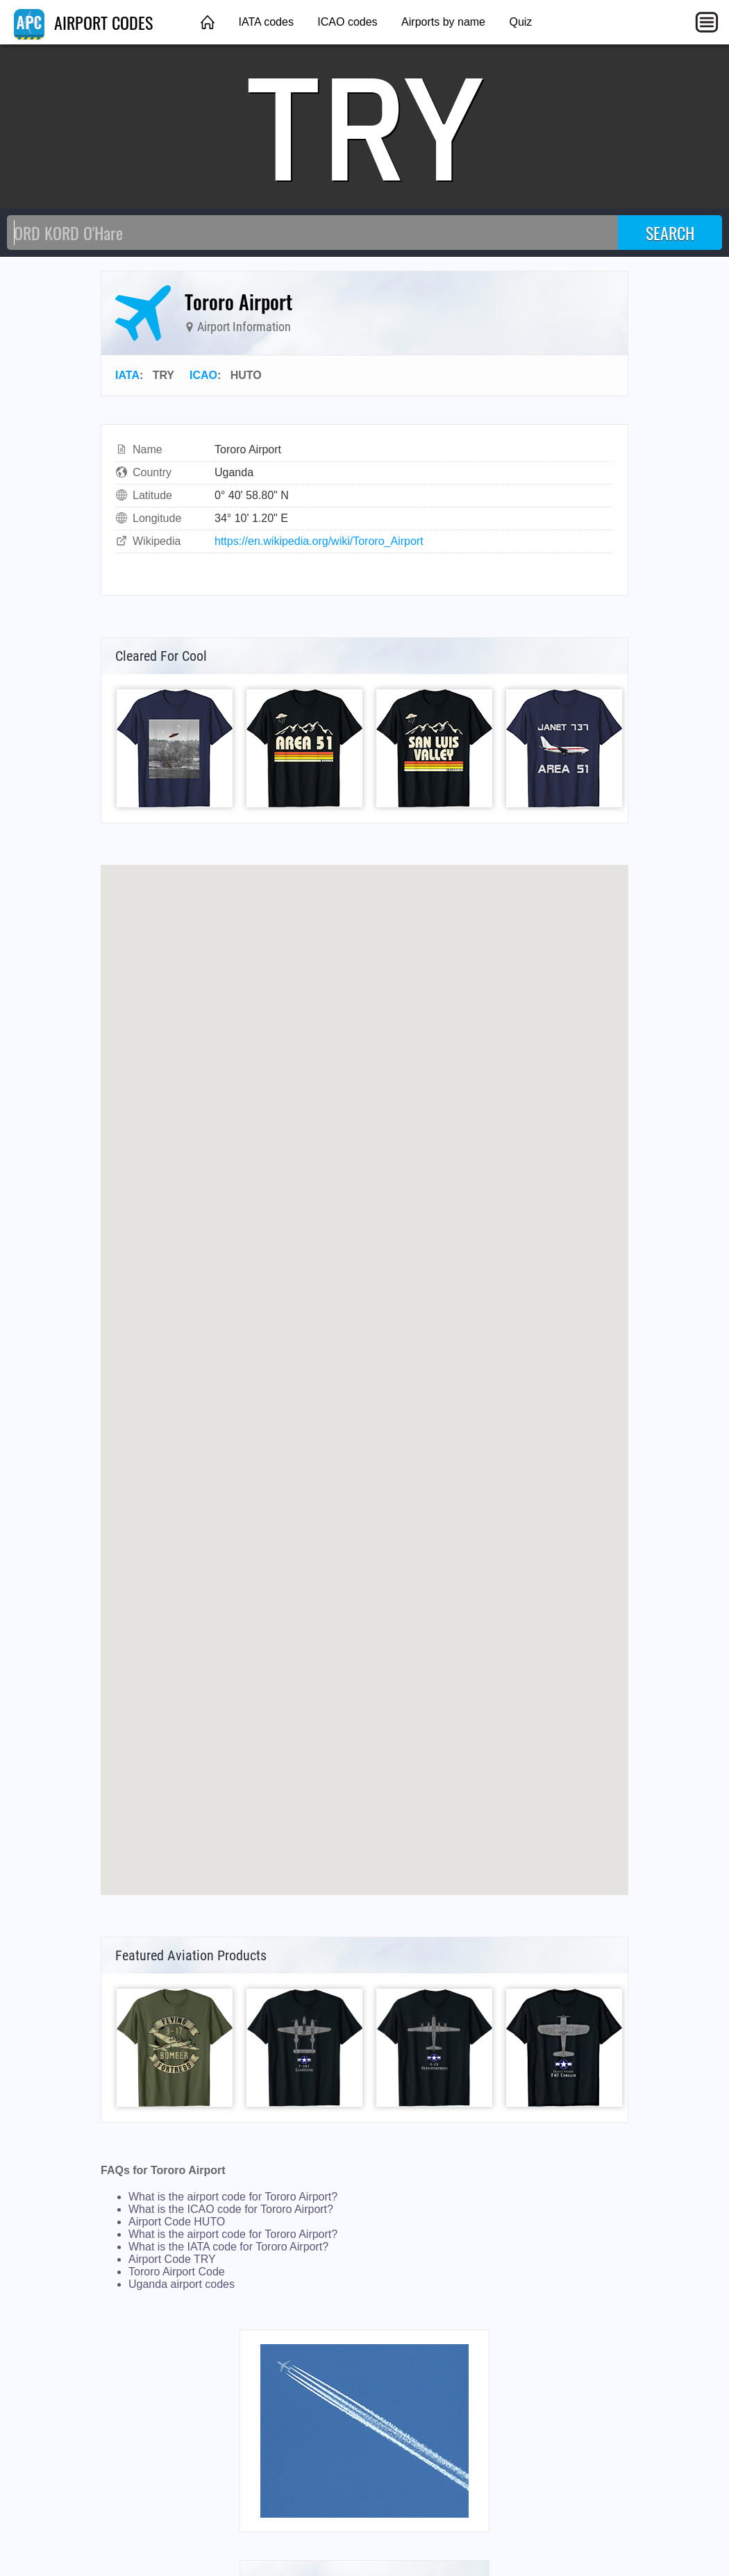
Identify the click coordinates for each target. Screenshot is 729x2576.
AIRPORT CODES (83, 22)
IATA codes (265, 22)
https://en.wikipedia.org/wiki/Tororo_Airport (319, 541)
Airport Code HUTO (176, 2222)
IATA (127, 375)
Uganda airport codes (181, 2284)
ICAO (203, 375)
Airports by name (443, 22)
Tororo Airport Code (176, 2272)
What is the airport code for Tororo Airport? (232, 2197)
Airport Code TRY (172, 2259)
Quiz (520, 22)
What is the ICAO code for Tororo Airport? (230, 2209)
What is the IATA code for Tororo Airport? (228, 2247)
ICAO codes (347, 22)
